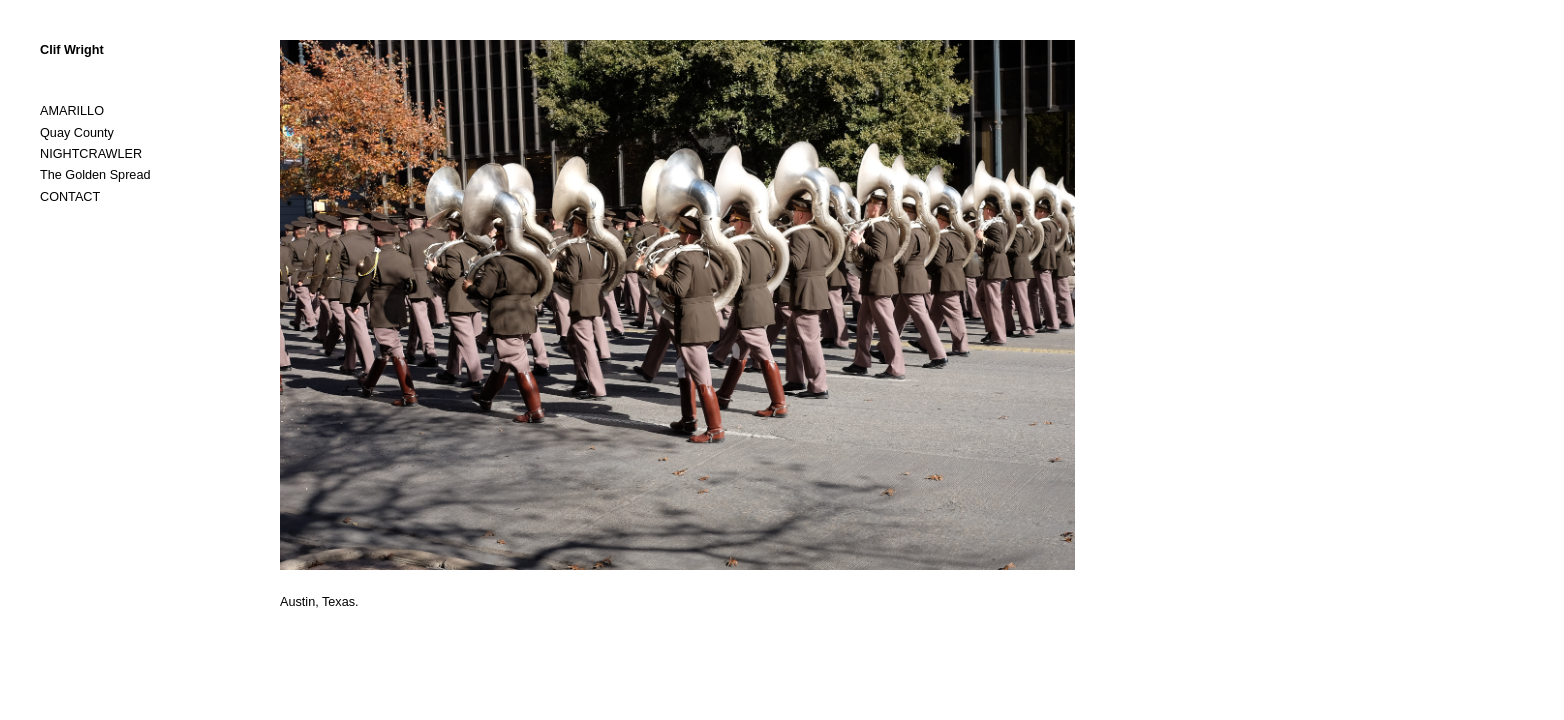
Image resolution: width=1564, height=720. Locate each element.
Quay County (77, 133)
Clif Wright (72, 50)
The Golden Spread (95, 175)
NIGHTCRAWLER (91, 154)
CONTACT (70, 197)
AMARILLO (72, 111)
